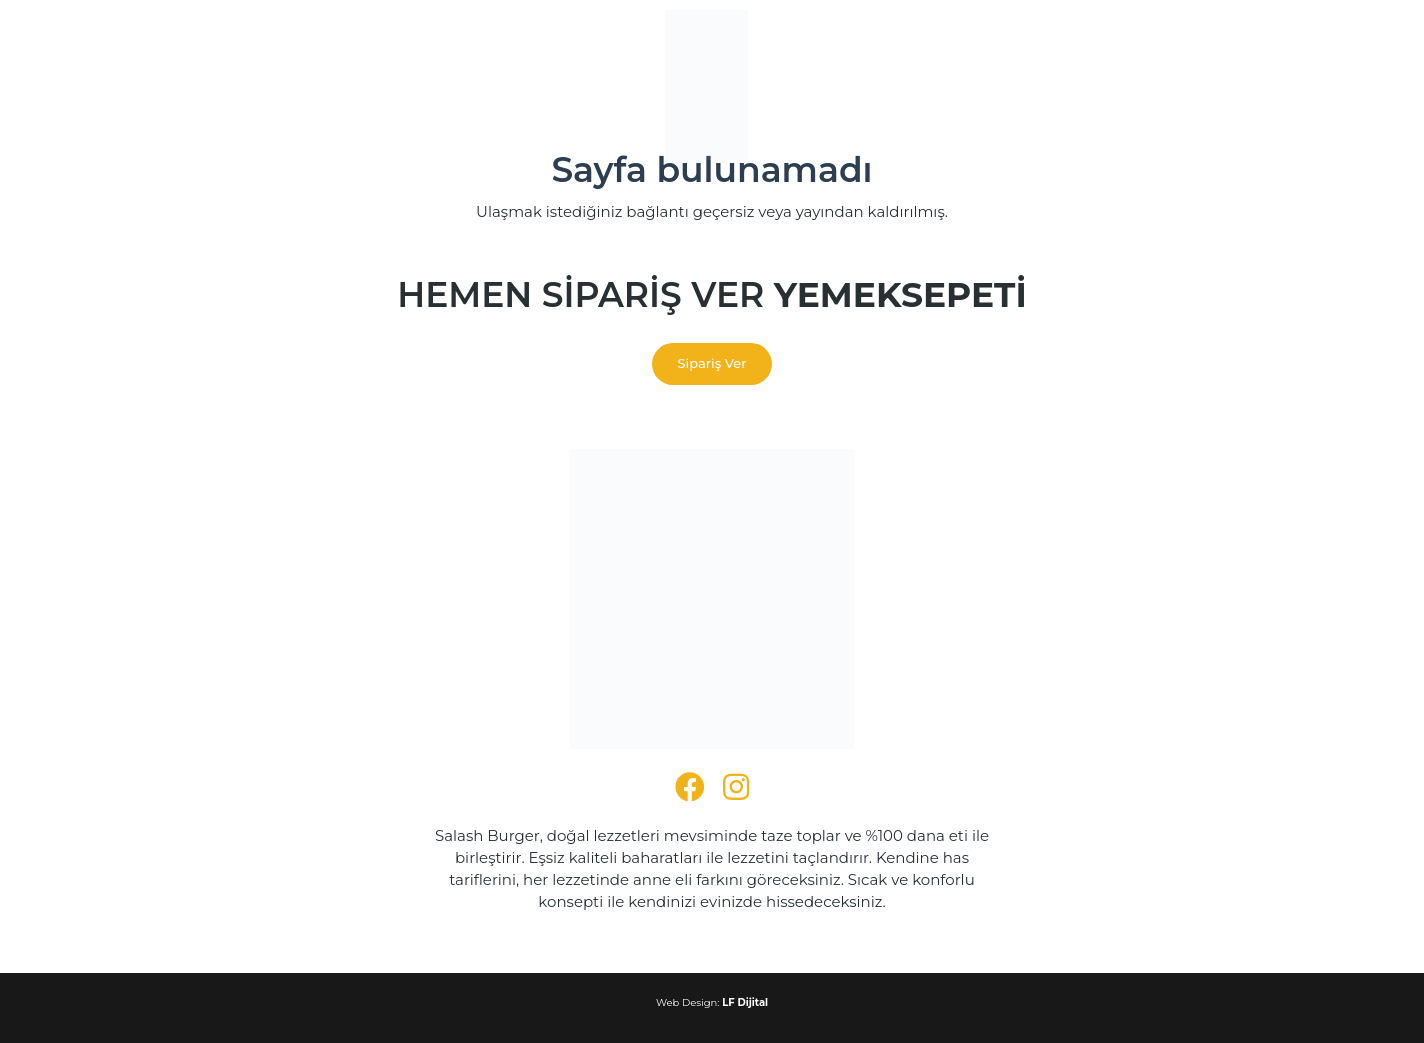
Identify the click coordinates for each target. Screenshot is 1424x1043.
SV (1248, 246)
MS (1225, 89)
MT (1279, 89)
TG (1272, 246)
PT (1216, 156)
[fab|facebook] (690, 787)
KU (1194, 44)
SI (1263, 201)
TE (1215, 269)
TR (1263, 269)
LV (1192, 66)
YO (1262, 314)
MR (1218, 111)
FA (1272, 134)
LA (1268, 44)
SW (1221, 246)
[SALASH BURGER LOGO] (706, 85)
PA (1240, 156)
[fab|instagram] (736, 787)
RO (1265, 156)
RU (1194, 179)
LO (1243, 44)
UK (1194, 291)
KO (1275, 21)
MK (1262, 66)
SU (1193, 246)
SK (1193, 224)
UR (1221, 291)
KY (1219, 44)
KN (1194, 21)
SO (1240, 224)
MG (1196, 89)
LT (1214, 66)
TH (1239, 269)
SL (1216, 224)
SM (1222, 179)
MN (1248, 111)
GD (1250, 179)
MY (1278, 111)
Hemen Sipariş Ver (712, 295)
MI (1192, 111)
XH (1218, 314)
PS (1248, 134)
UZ (1248, 291)
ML (1252, 89)
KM (1247, 21)
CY (1193, 314)
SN (1215, 201)
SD (1241, 201)
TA (1192, 269)
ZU (1194, 336)
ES (1264, 224)
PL (1192, 156)
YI (1240, 314)
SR (1275, 179)
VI (1269, 291)
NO (1222, 134)
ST (1192, 201)
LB (1236, 66)
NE (1194, 134)
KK (1220, 21)
